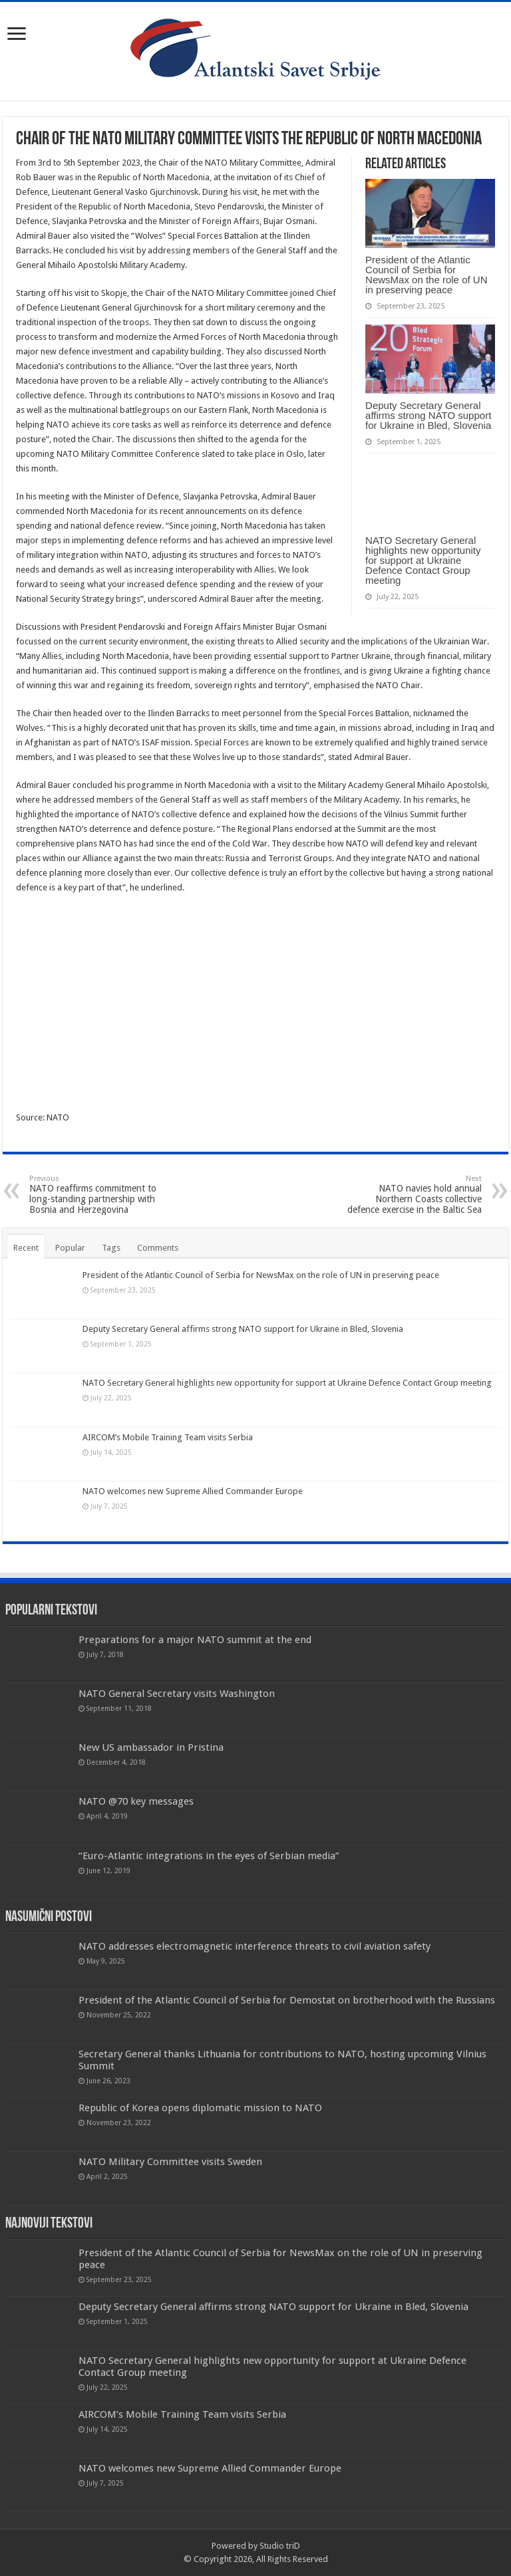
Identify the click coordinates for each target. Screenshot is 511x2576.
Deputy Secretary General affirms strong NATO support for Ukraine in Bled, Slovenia (428, 415)
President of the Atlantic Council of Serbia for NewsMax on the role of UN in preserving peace (426, 274)
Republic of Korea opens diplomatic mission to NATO (200, 2108)
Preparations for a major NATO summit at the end (195, 1640)
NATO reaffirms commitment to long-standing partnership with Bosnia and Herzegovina (97, 1194)
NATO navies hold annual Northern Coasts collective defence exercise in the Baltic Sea (413, 1194)
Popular (70, 1248)
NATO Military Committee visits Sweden (170, 2162)
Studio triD (279, 2546)
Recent (26, 1248)
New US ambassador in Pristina (151, 1747)
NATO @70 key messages (136, 1801)
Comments (157, 1248)
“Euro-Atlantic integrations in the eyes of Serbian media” (209, 1856)
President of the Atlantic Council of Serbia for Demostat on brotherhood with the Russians (287, 2000)
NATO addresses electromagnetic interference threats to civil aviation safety (254, 1946)
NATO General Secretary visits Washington (177, 1694)
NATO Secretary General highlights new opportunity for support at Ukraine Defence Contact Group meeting (422, 560)
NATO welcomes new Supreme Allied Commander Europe (193, 1491)
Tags (111, 1248)
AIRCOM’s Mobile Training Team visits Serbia (168, 1437)
